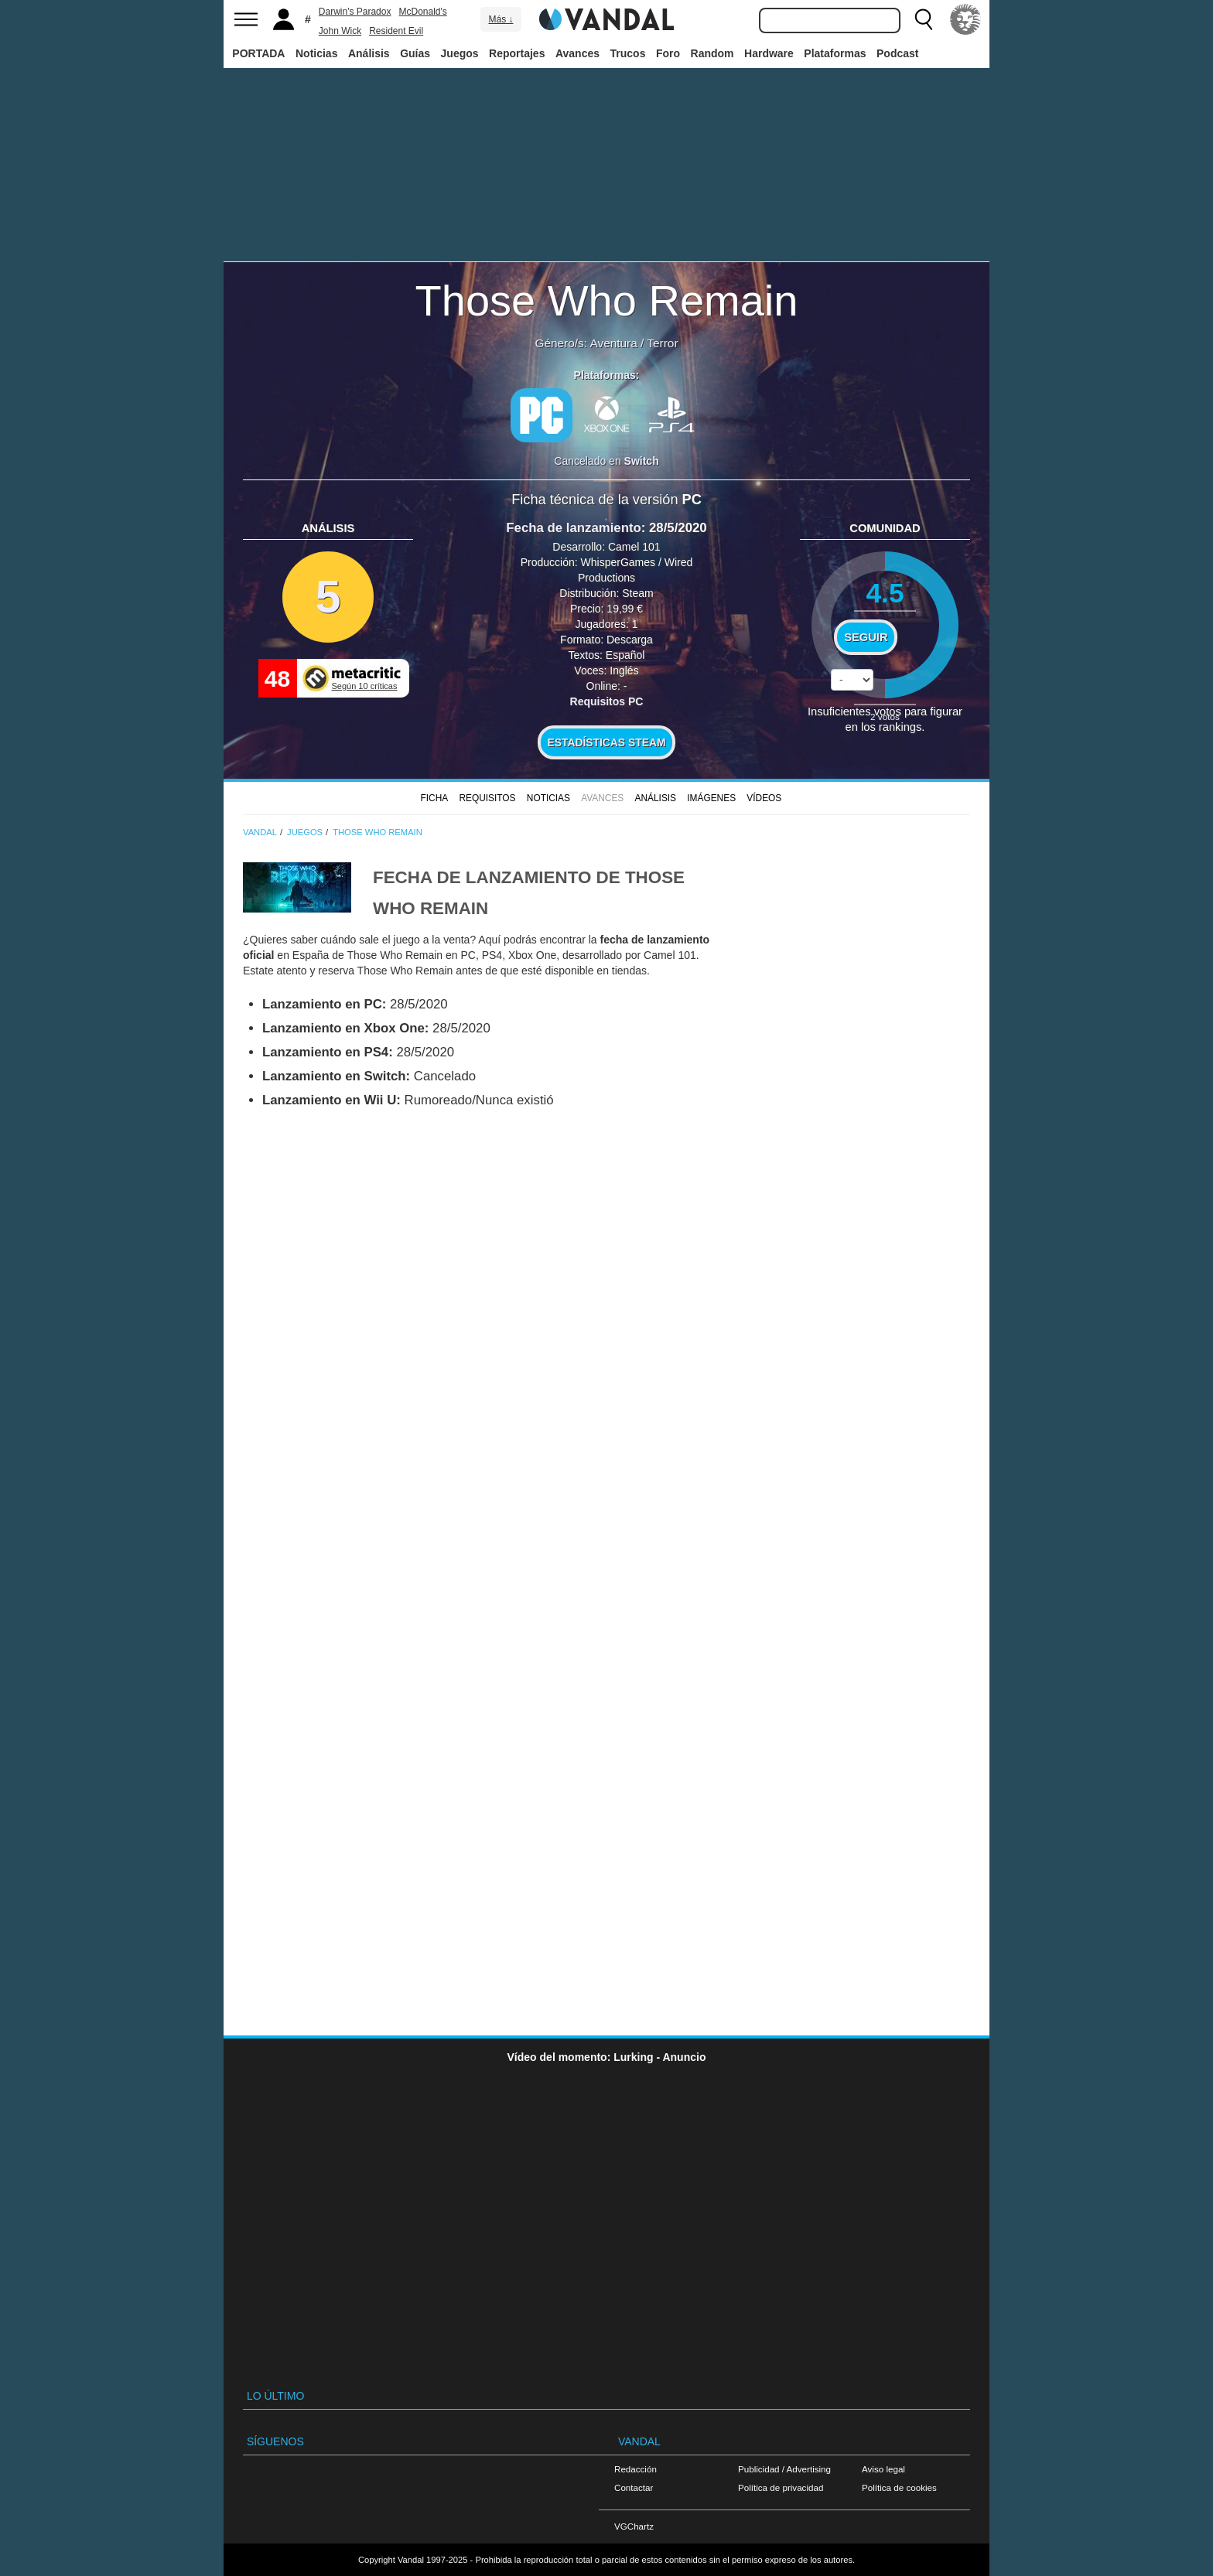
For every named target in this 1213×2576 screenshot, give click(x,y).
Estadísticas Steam (607, 742)
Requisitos (487, 798)
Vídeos (764, 798)
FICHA (434, 798)
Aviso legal (883, 2469)
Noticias (316, 53)
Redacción (635, 2469)
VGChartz (634, 2526)
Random (712, 53)
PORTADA (258, 53)
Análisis (369, 53)
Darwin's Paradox (355, 11)
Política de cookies (899, 2487)
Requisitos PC (607, 701)
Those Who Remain (606, 300)
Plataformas (835, 53)
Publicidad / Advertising (784, 2469)
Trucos (628, 53)
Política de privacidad (780, 2487)
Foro (668, 53)
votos (885, 716)
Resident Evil (396, 31)
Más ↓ (500, 19)
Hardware (769, 53)
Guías (415, 53)
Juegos (460, 53)
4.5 (885, 593)
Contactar (633, 2487)
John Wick (340, 31)
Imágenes (711, 798)
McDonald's (422, 11)
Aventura (613, 343)
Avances (577, 53)
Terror (662, 343)
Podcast (897, 53)
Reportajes (517, 53)
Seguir (865, 637)
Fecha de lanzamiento (573, 527)
